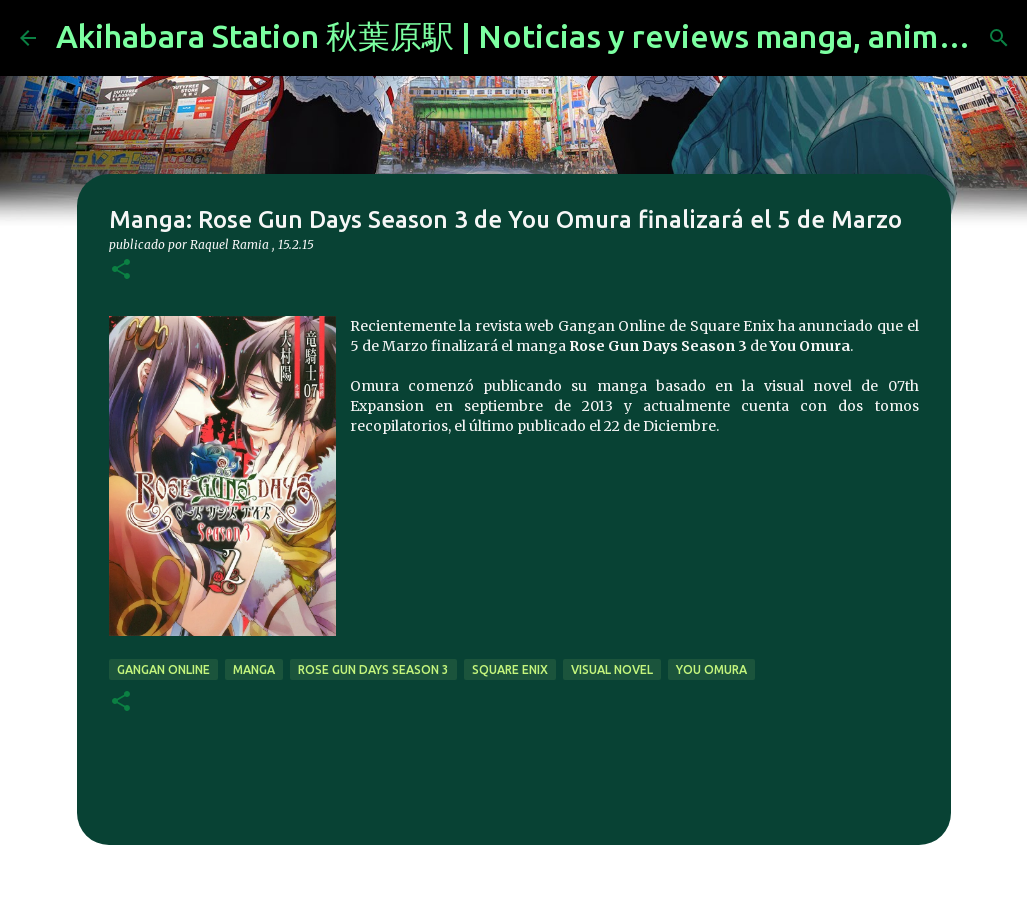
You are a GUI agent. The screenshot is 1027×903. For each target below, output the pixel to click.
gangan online (163, 669)
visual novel (612, 669)
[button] (121, 270)
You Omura (711, 669)
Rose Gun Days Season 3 (373, 669)
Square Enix (510, 669)
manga (254, 669)
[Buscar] (999, 38)
